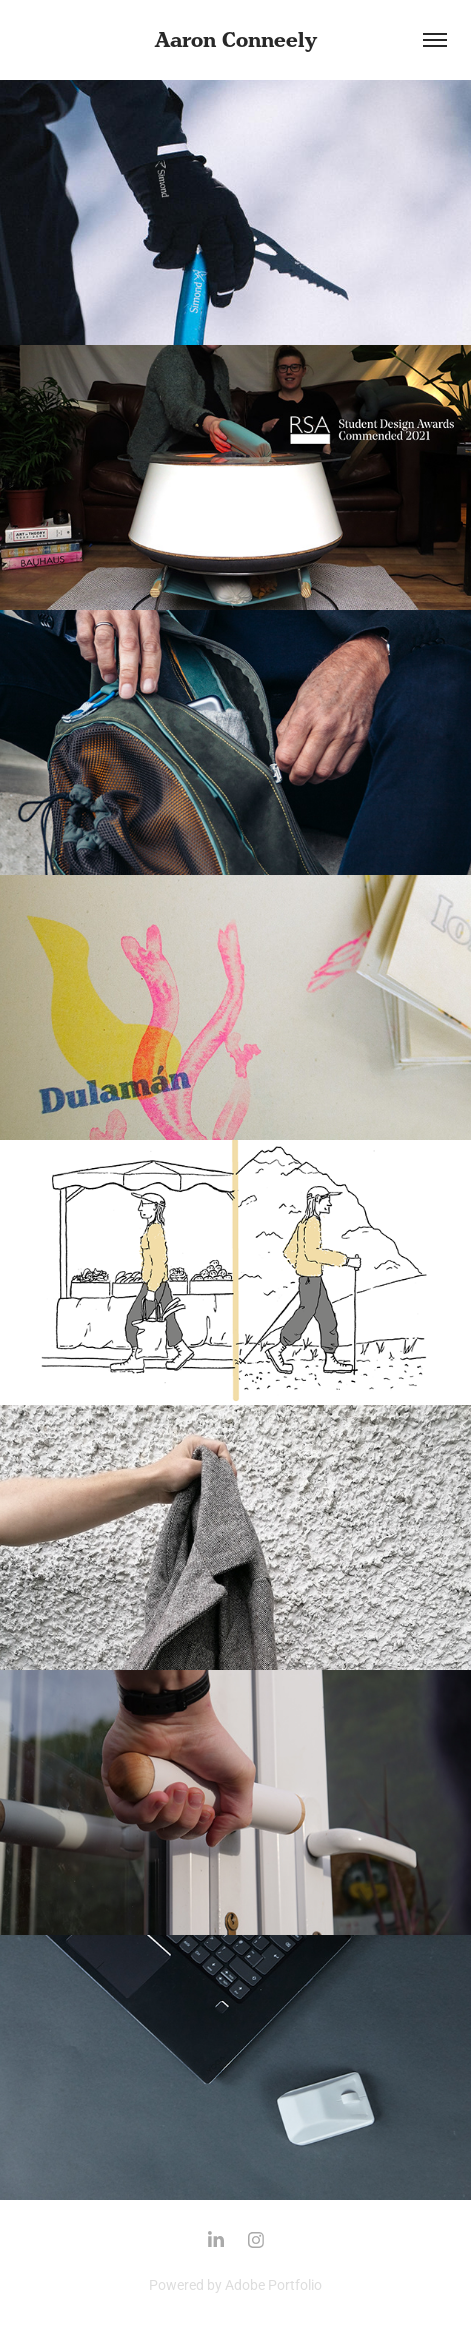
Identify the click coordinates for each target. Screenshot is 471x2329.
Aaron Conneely (236, 40)
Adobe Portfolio (273, 2284)
